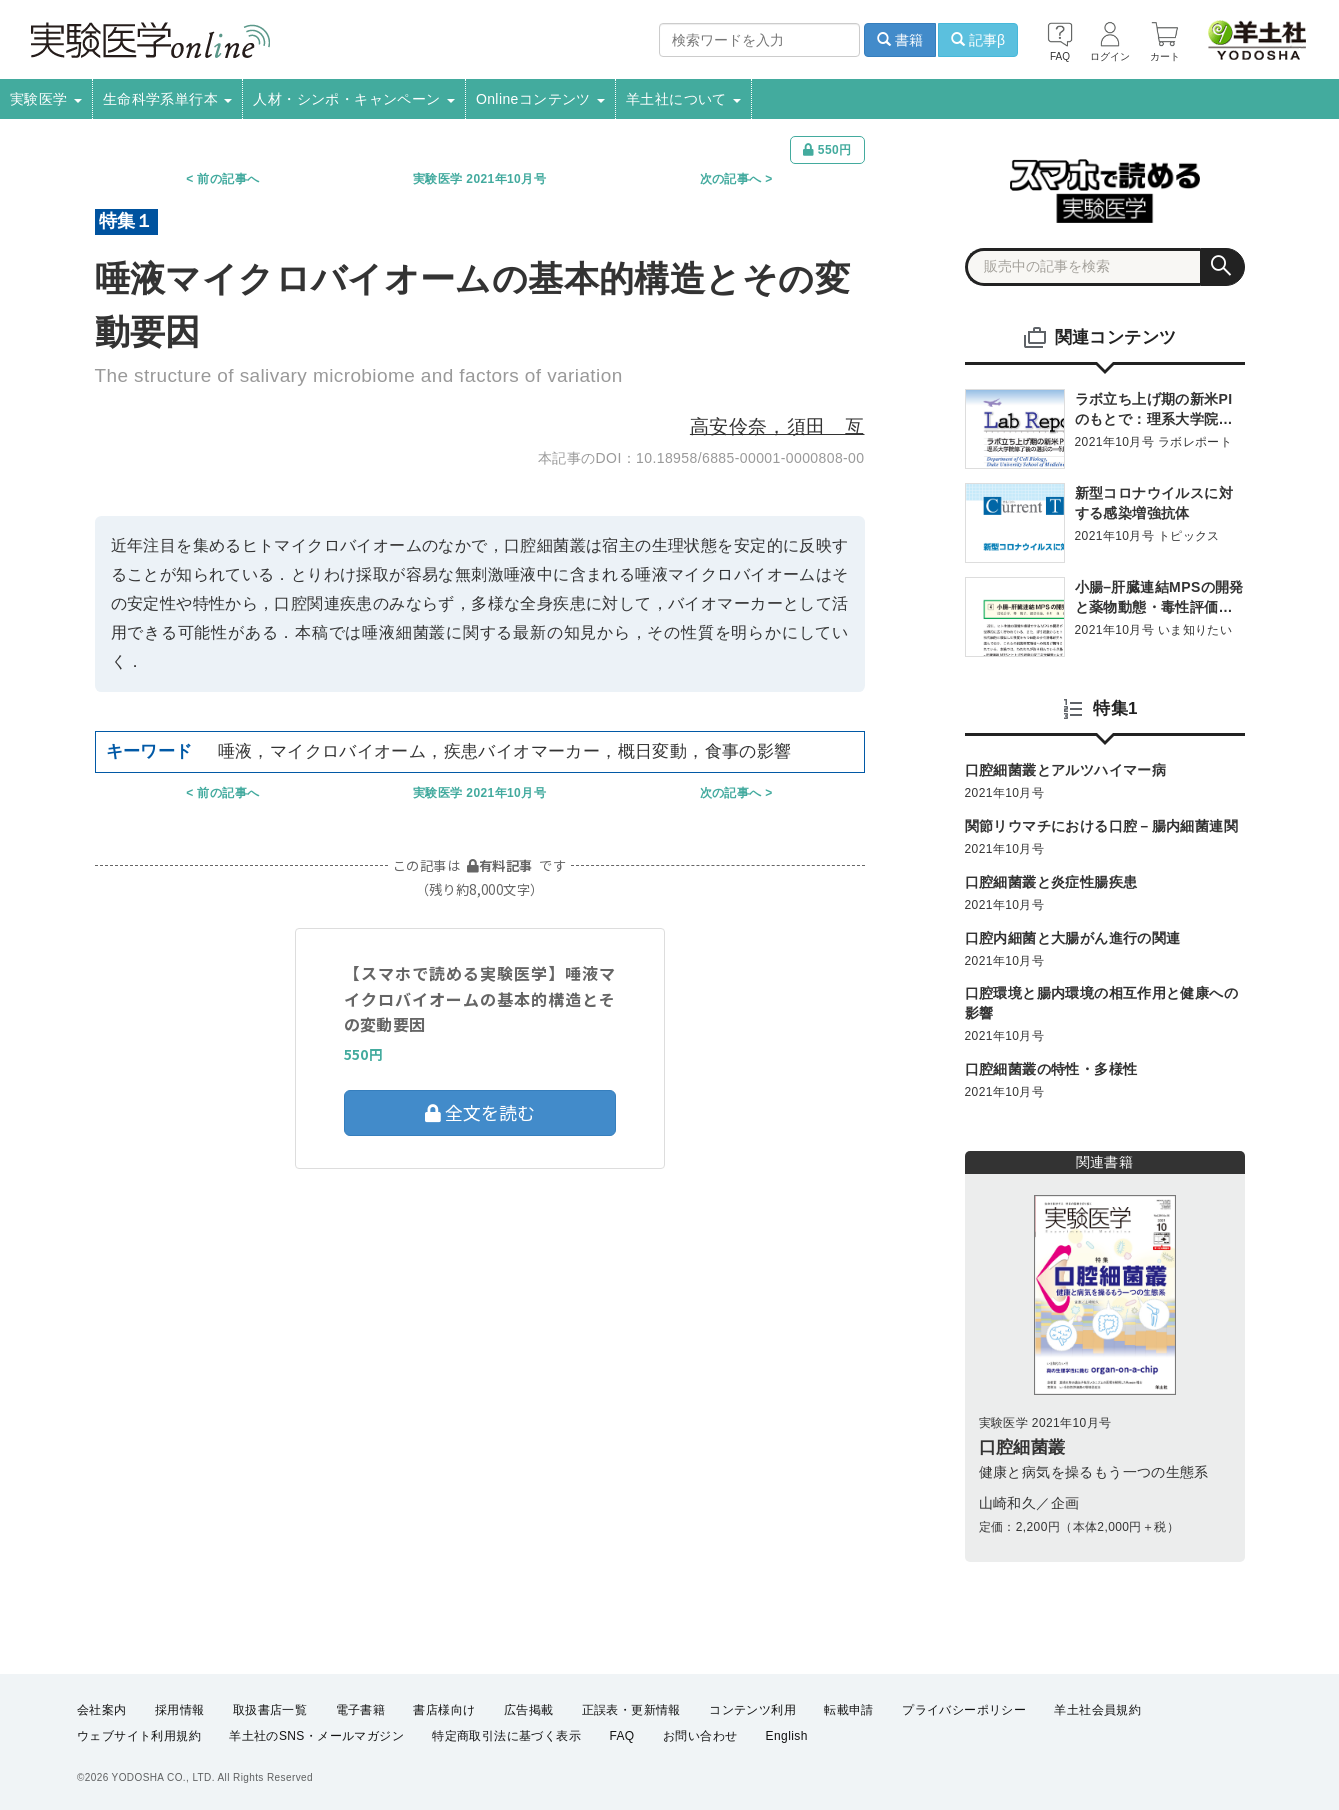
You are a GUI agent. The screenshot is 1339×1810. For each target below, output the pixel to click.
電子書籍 (361, 1710)
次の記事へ (731, 179)
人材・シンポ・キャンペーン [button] (354, 99)
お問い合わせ (700, 1736)
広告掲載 (529, 1710)
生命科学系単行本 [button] (168, 99)
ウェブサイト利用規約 (139, 1736)
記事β (978, 40)
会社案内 (102, 1710)
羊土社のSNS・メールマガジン (316, 1736)
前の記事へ (228, 179)
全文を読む (480, 1112)
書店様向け (444, 1710)
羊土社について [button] (683, 99)
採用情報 (180, 1710)
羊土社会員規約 (1097, 1710)
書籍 (900, 40)
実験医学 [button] (46, 99)
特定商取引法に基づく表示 (506, 1736)
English (787, 1736)
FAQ (621, 1736)
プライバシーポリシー (964, 1710)
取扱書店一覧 (270, 1710)
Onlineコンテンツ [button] (540, 99)
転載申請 (849, 1710)
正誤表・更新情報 (631, 1710)
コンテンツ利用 (752, 1710)
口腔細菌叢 (1022, 1447)
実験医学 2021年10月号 (479, 179)
